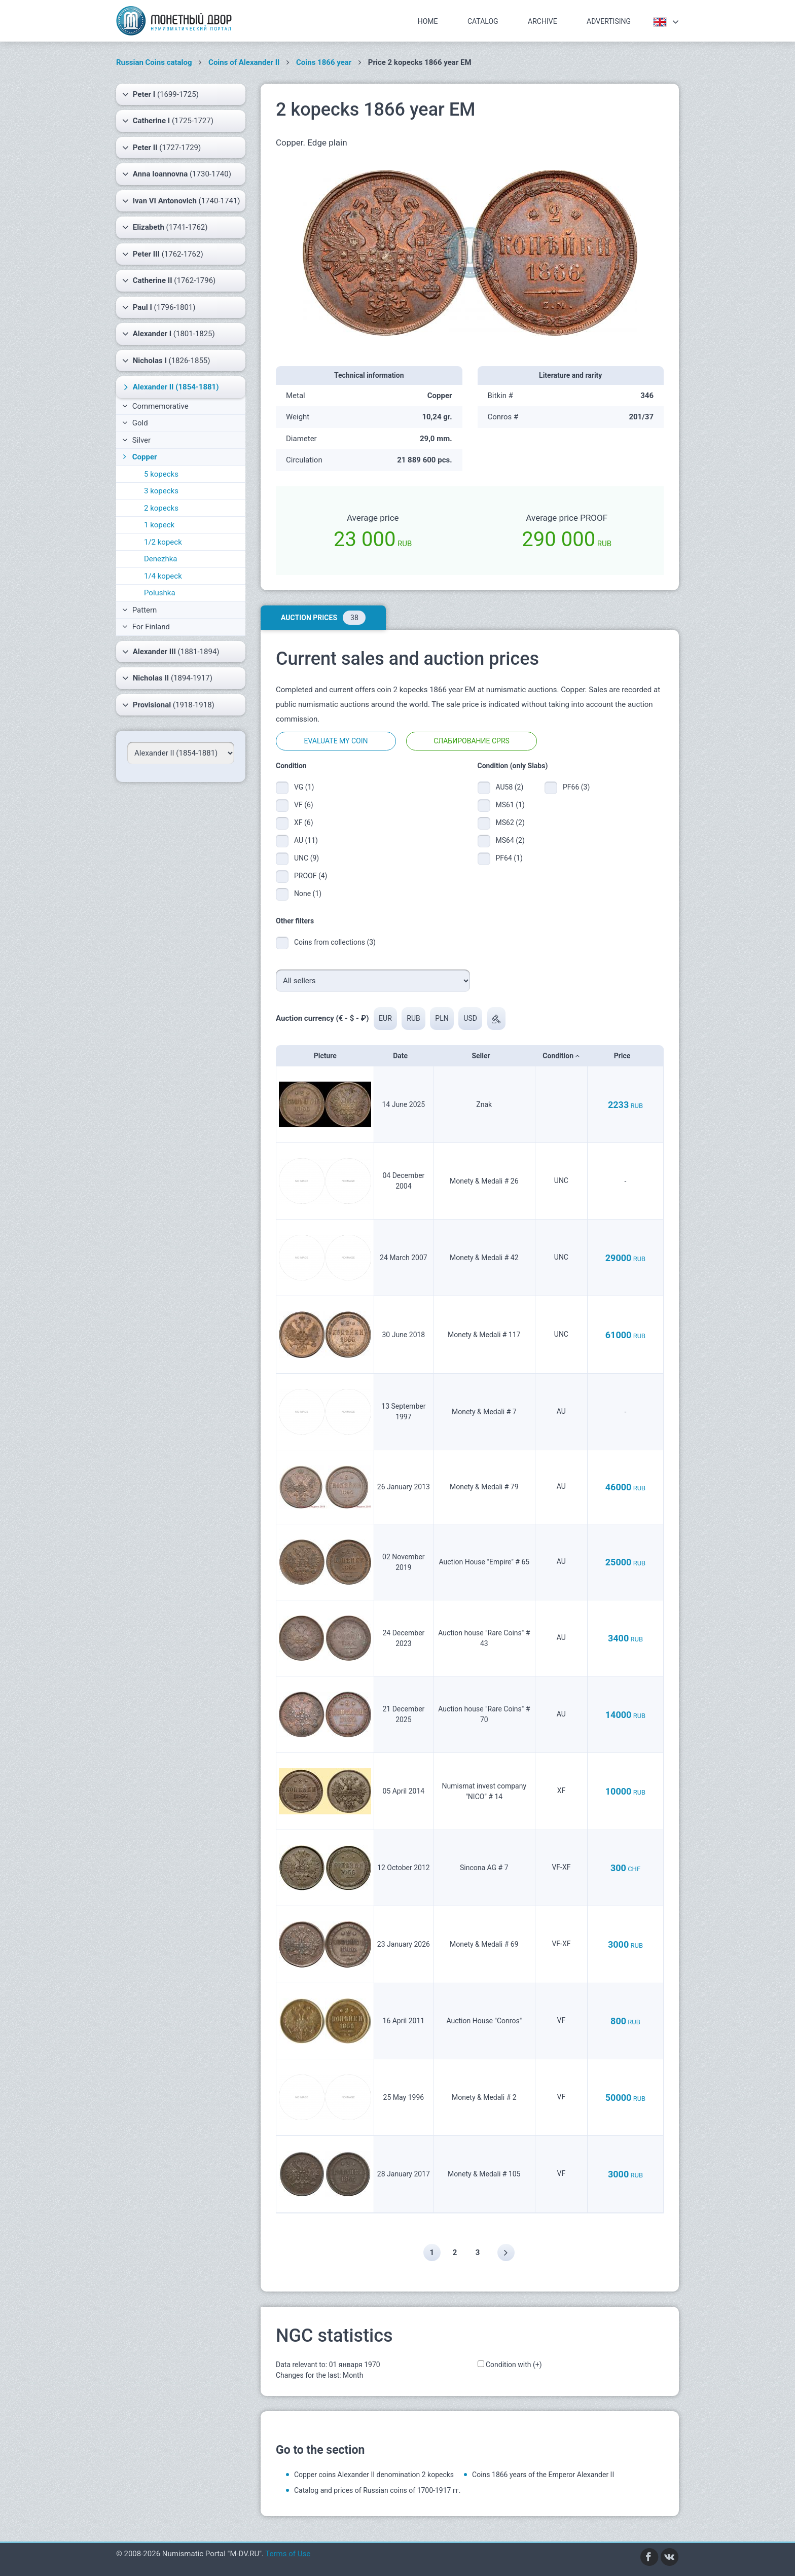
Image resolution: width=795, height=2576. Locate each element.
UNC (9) (306, 858)
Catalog (482, 21)
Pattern (139, 610)
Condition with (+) (514, 2364)
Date (403, 1056)
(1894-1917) (167, 678)
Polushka (159, 592)
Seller (484, 1056)
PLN (442, 1018)
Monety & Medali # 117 (484, 1335)
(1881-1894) (171, 652)
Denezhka (160, 558)
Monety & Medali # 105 (484, 2174)
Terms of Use (287, 2553)
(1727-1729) (161, 147)
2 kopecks (161, 508)
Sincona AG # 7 (484, 1868)
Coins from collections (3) (335, 942)
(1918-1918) (168, 705)
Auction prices (323, 618)
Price (625, 1056)
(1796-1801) (159, 307)
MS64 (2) (510, 840)
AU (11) (306, 840)
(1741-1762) (164, 227)
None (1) (307, 893)
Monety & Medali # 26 (484, 1181)
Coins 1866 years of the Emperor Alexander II (543, 2475)
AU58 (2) (510, 787)
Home (428, 21)
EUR (385, 1018)
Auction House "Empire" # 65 (484, 1562)
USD (471, 1018)
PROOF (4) (310, 876)
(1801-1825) (168, 334)
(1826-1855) (166, 360)
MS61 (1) (510, 805)
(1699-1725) (160, 94)
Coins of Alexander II (243, 62)
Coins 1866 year (323, 62)
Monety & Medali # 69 (484, 1944)
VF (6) (303, 805)
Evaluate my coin (336, 741)
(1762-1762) (162, 254)
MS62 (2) (510, 822)
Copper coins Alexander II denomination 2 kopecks (374, 2475)
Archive (542, 21)
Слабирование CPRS (471, 741)
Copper (139, 456)
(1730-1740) (176, 174)
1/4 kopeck (163, 576)
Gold (135, 422)
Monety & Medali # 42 (484, 1258)
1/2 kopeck (163, 542)
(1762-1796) (168, 280)
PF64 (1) (509, 858)
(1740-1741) (181, 201)
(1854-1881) (170, 386)
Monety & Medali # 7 (484, 1412)
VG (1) (304, 787)
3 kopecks (161, 490)
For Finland (146, 626)
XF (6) (303, 822)
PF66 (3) (576, 787)
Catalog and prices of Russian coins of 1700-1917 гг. (377, 2490)
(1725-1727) (167, 121)
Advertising (609, 21)
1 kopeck (159, 524)
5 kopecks (161, 474)
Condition (561, 1056)
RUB (413, 1018)
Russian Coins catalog (154, 62)
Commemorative (155, 406)
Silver (136, 440)
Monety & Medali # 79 (484, 1487)
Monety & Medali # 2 (484, 2097)
